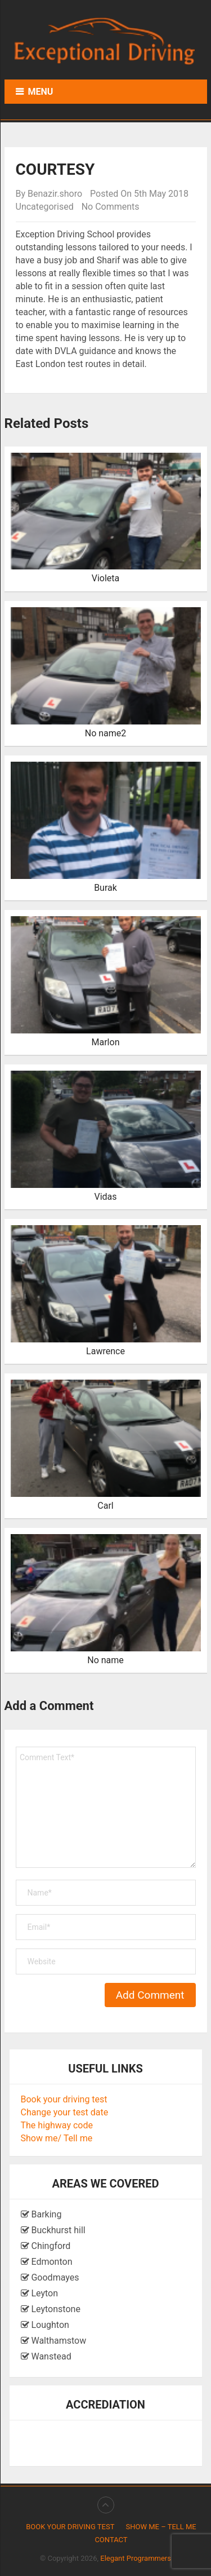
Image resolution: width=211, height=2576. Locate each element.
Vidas (105, 1196)
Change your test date (65, 2112)
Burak (105, 887)
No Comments (111, 206)
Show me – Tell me (160, 2526)
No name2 (106, 733)
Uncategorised (45, 206)
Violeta (106, 578)
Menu (40, 91)
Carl (105, 1505)
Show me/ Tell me (57, 2138)
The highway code (57, 2125)
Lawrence (105, 1351)
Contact (111, 2539)
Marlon (106, 1042)
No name (105, 1660)
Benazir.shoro (55, 193)
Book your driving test (64, 2099)
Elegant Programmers (135, 2558)
